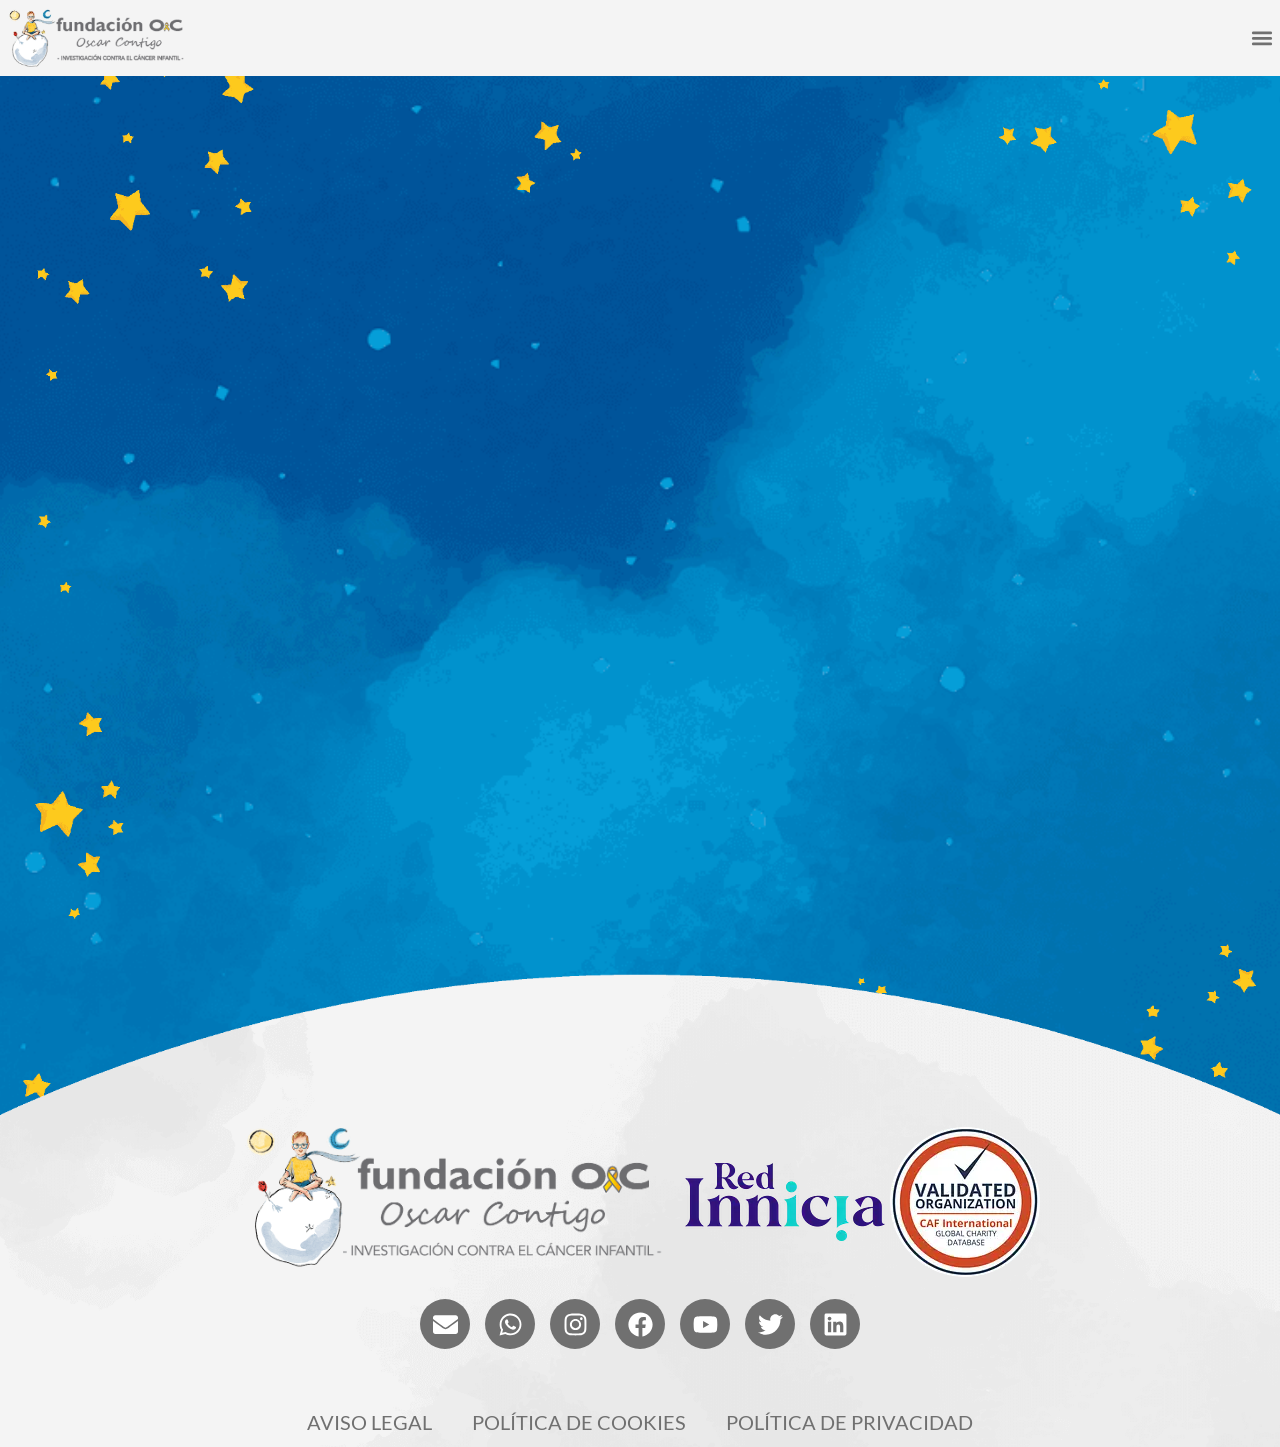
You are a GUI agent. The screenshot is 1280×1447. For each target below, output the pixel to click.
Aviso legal (369, 1422)
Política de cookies (579, 1422)
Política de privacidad (849, 1422)
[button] (1261, 38)
